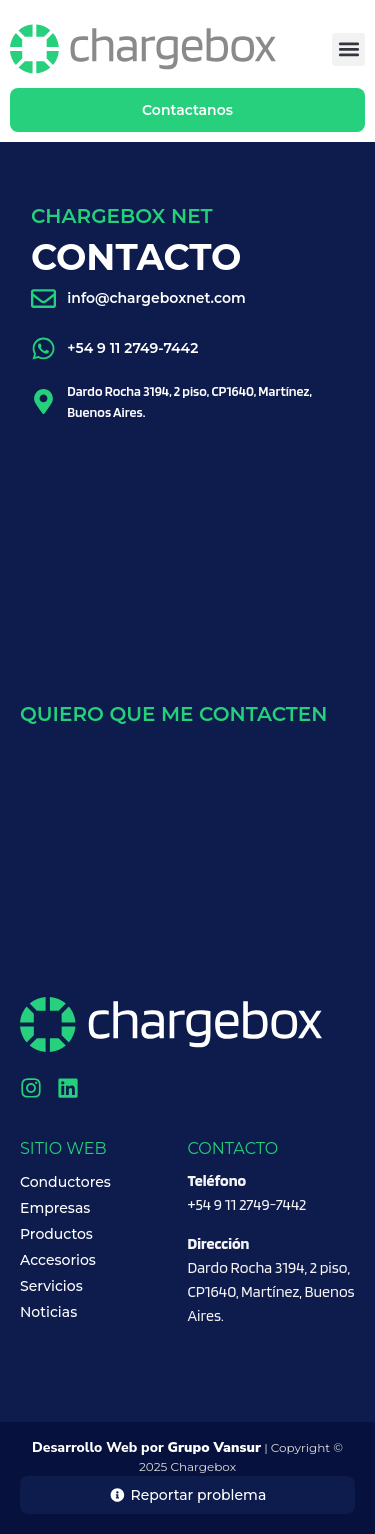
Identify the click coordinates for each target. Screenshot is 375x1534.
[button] (348, 49)
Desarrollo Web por (146, 1447)
